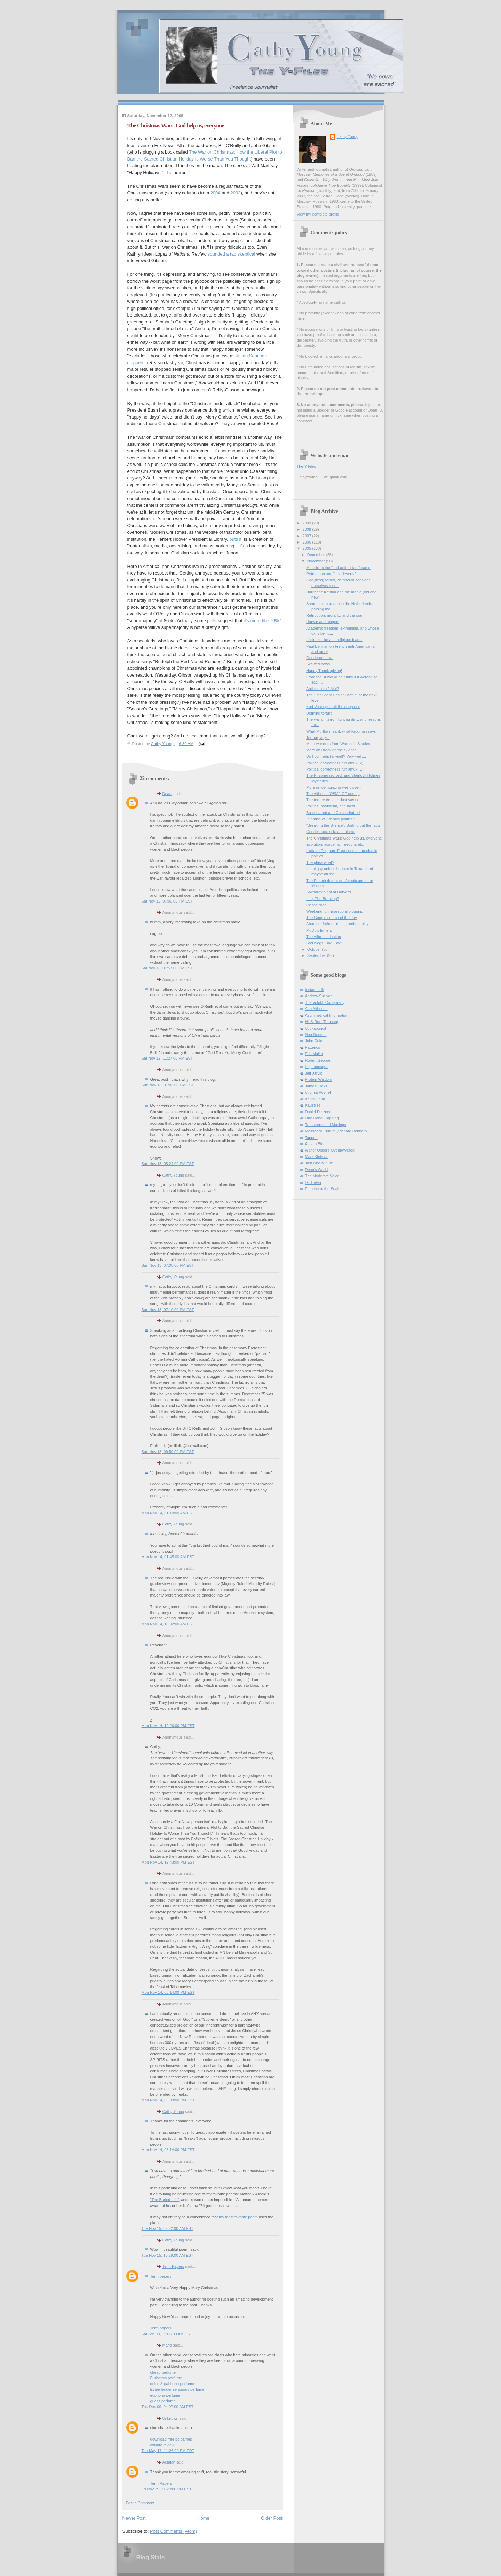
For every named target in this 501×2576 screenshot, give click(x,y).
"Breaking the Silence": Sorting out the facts (343, 825)
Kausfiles (313, 1105)
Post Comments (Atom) (173, 2531)
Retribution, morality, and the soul (334, 615)
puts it (235, 539)
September (317, 955)
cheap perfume (163, 2372)
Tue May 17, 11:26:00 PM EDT (168, 2451)
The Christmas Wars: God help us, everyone (344, 838)
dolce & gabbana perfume (172, 2384)
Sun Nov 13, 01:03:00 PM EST (168, 1085)
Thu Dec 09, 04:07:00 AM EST (168, 2407)
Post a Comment (140, 2503)
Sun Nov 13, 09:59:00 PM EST (168, 1452)
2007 (307, 536)
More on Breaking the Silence (331, 750)
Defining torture (319, 713)
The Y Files (306, 466)
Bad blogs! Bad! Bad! (324, 943)
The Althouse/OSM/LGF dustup (333, 793)
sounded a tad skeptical (231, 254)
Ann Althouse (316, 1009)
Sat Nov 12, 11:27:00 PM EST (167, 1058)
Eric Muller (314, 1054)
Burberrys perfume (166, 2378)
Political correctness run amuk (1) (334, 769)
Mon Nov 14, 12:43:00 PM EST (168, 1862)
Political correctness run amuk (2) (334, 763)
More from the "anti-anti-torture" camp (338, 567)
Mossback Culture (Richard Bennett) (336, 1131)
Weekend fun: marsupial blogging (334, 911)
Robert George (318, 1060)
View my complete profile (318, 214)
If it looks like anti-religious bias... (334, 640)
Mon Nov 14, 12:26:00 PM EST (168, 1726)
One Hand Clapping (322, 1118)
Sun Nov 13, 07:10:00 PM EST (168, 1309)
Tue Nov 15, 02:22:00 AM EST (167, 2228)
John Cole (314, 1041)
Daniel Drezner (318, 1112)
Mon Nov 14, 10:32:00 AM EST (168, 1624)
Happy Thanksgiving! (324, 671)
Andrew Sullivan (319, 996)
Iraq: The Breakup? (322, 899)
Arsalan (168, 2462)
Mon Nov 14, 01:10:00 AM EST (168, 1513)
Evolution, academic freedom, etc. (335, 844)
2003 (235, 192)
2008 (307, 529)
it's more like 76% (261, 620)
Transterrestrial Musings (325, 1125)
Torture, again (318, 737)
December (316, 555)
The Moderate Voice (322, 1176)
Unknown (170, 2418)
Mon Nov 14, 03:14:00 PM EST (168, 1992)
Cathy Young (173, 1175)
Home (203, 2518)
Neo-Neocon (316, 1034)
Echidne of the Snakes (324, 1189)
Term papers (161, 2276)
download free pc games (171, 2439)
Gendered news (319, 658)
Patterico (312, 1047)
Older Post (271, 2518)
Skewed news (318, 664)
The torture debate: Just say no (332, 800)
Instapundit (314, 990)
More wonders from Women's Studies (338, 744)
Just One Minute (319, 1163)
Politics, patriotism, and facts (330, 806)
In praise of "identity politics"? (331, 819)
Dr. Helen (313, 1182)
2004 (215, 192)
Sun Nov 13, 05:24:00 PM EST (168, 1164)
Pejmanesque (317, 1066)
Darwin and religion (322, 621)
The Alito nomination (323, 937)
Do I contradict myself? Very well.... (336, 756)
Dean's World (316, 1170)
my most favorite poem (239, 2217)
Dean (167, 793)
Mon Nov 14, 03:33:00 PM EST (168, 2100)
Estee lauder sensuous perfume (177, 2389)
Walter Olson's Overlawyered (330, 1150)
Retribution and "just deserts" (331, 574)
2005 (307, 548)
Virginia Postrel (318, 1092)
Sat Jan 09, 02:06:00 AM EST (167, 2334)
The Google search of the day (331, 917)
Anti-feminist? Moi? (322, 689)
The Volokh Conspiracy (325, 1002)
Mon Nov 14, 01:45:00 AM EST (168, 1557)
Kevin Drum (315, 1099)
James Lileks (316, 1086)
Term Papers (173, 2266)
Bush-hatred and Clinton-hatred (333, 813)
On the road (316, 905)
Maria (167, 2345)
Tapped (311, 1137)
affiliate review (162, 2445)
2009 (307, 523)
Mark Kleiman (317, 1157)
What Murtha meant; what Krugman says (341, 731)
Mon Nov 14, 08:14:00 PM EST (168, 2150)
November (316, 561)
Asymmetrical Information (327, 1015)
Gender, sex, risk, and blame (330, 831)
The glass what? (320, 862)
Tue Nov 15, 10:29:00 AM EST (167, 2255)
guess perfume (163, 2401)
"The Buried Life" (164, 2200)
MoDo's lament (319, 930)
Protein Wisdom (318, 1079)
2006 (307, 542)
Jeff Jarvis (314, 1073)
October (314, 949)
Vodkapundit (315, 1028)
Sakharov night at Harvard (328, 892)
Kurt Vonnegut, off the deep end (333, 706)
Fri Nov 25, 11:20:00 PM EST (167, 2489)
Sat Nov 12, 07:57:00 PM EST (167, 968)
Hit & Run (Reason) (322, 1022)
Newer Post (134, 2518)
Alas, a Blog (315, 1144)
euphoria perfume (165, 2395)
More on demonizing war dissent (333, 787)
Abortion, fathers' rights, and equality (337, 924)
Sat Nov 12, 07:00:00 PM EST (167, 901)
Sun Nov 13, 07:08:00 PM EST (168, 1265)
